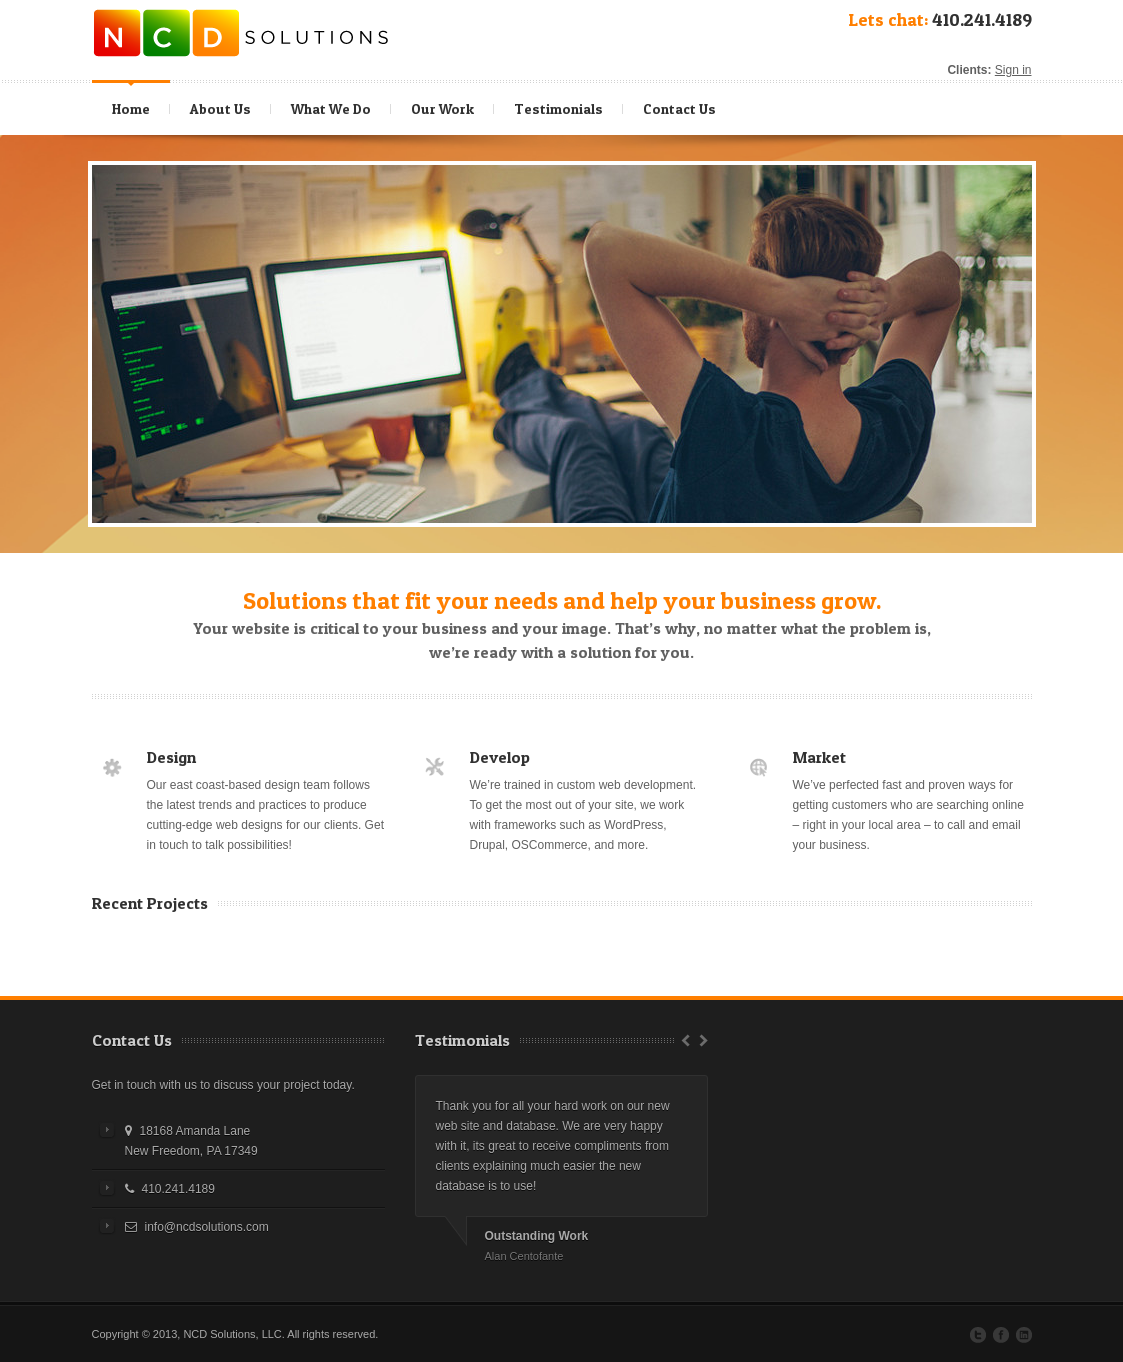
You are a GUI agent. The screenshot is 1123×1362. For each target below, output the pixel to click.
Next (705, 1039)
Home (131, 108)
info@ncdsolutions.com (207, 1227)
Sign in (1013, 70)
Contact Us (679, 108)
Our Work (442, 108)
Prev (682, 1039)
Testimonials (558, 108)
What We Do (333, 104)
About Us (220, 108)
